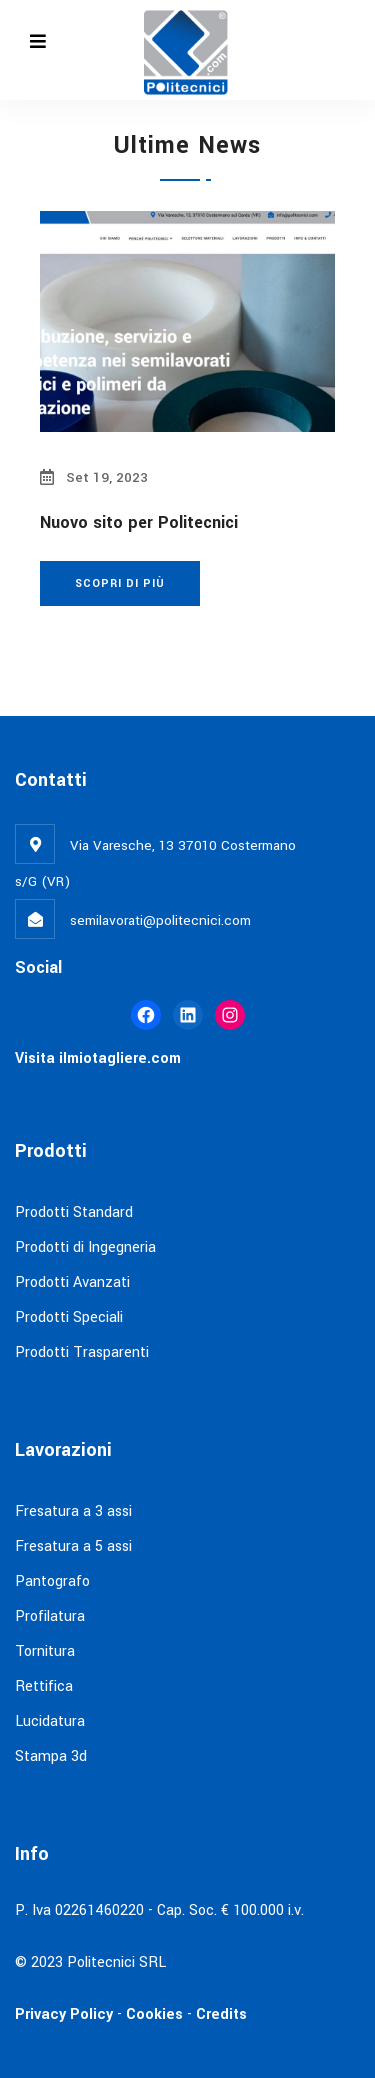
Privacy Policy (64, 2014)
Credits (221, 2014)
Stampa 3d (51, 1756)
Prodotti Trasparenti (82, 1352)
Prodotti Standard (74, 1212)
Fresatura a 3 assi (73, 1511)
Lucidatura (50, 1721)
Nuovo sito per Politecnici (139, 522)
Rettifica (44, 1686)
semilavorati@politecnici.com (160, 920)
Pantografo (52, 1581)
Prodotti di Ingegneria (85, 1247)
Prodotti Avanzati (72, 1282)
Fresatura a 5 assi (73, 1546)
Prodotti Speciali (69, 1317)
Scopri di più (120, 583)
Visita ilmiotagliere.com (98, 1058)
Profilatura (50, 1616)
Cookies (152, 2014)
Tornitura (45, 1651)
